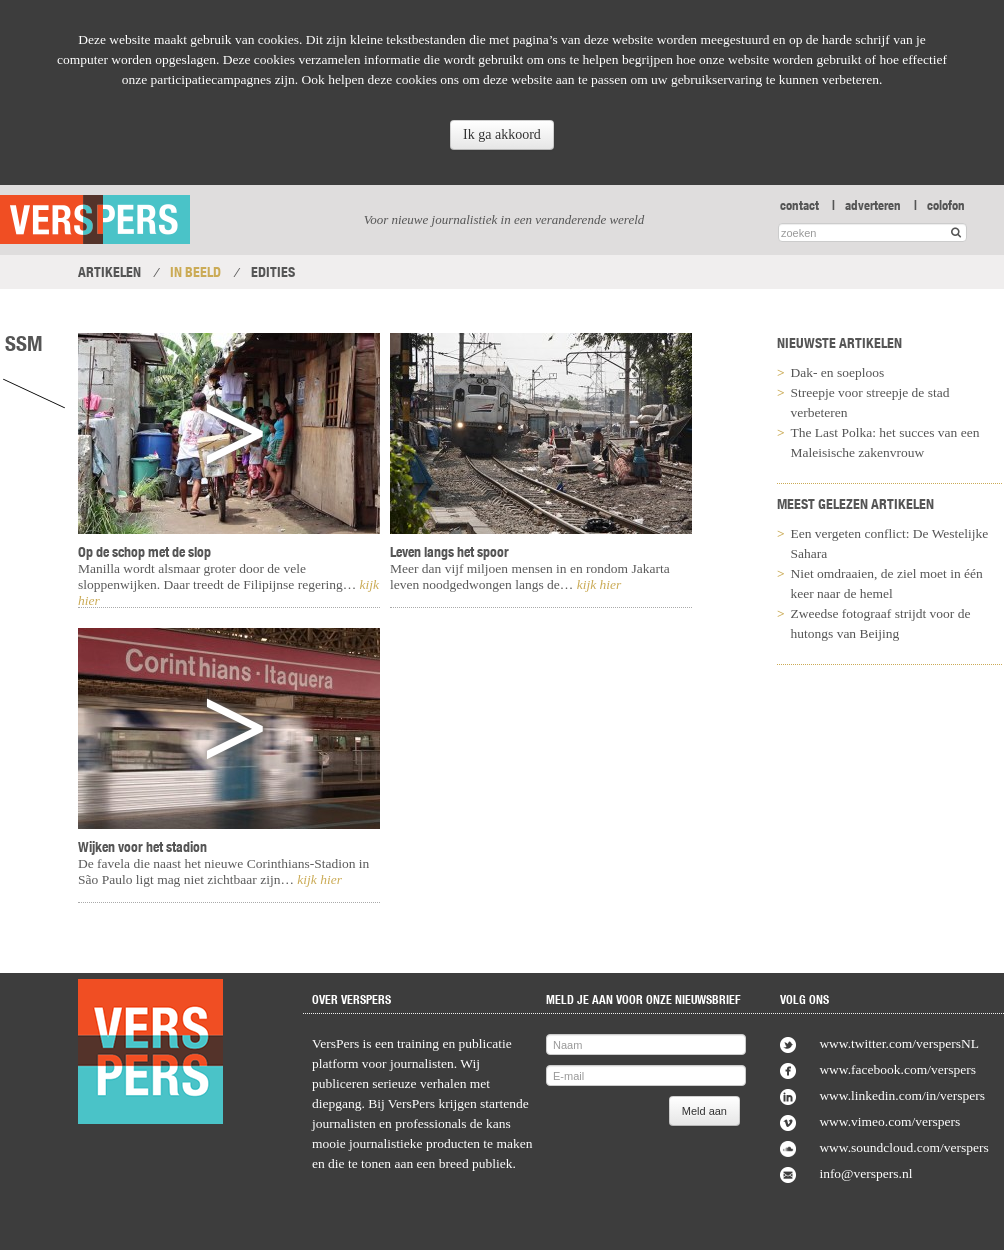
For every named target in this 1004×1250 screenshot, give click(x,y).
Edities (273, 272)
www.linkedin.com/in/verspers (902, 1095)
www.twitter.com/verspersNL (899, 1043)
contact (799, 205)
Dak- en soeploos (838, 372)
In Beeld (195, 272)
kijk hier (318, 879)
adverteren (873, 205)
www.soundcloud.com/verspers (903, 1147)
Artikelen (109, 272)
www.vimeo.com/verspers (889, 1121)
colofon (946, 205)
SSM (24, 343)
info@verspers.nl (865, 1173)
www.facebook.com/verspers (897, 1069)
